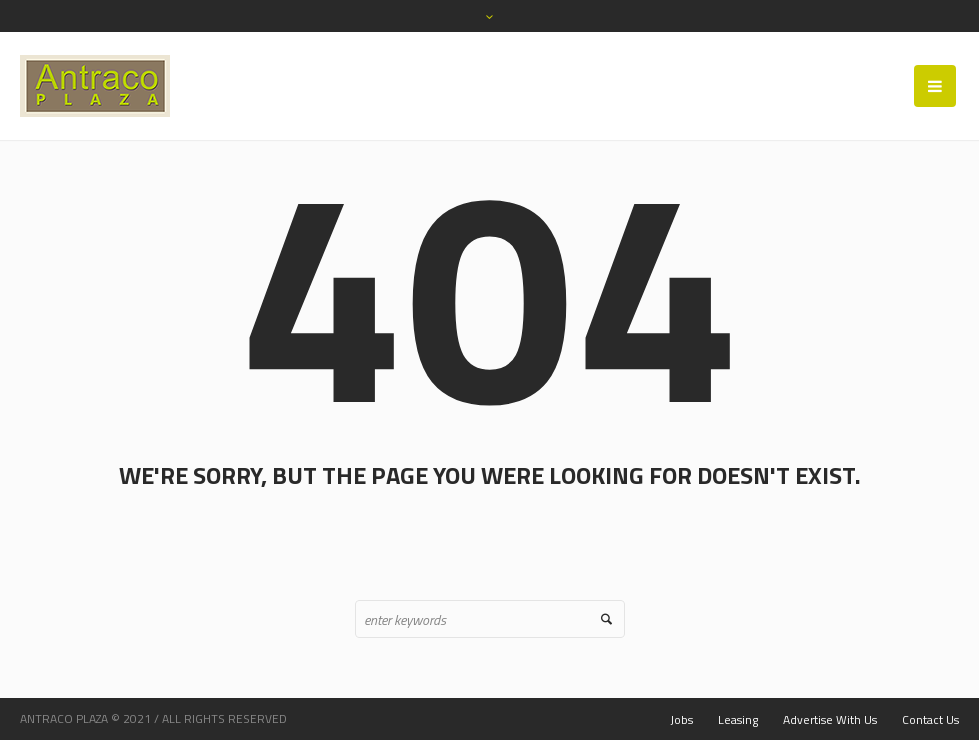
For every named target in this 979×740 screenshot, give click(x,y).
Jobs (681, 719)
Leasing (738, 719)
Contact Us (930, 719)
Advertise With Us (830, 719)
